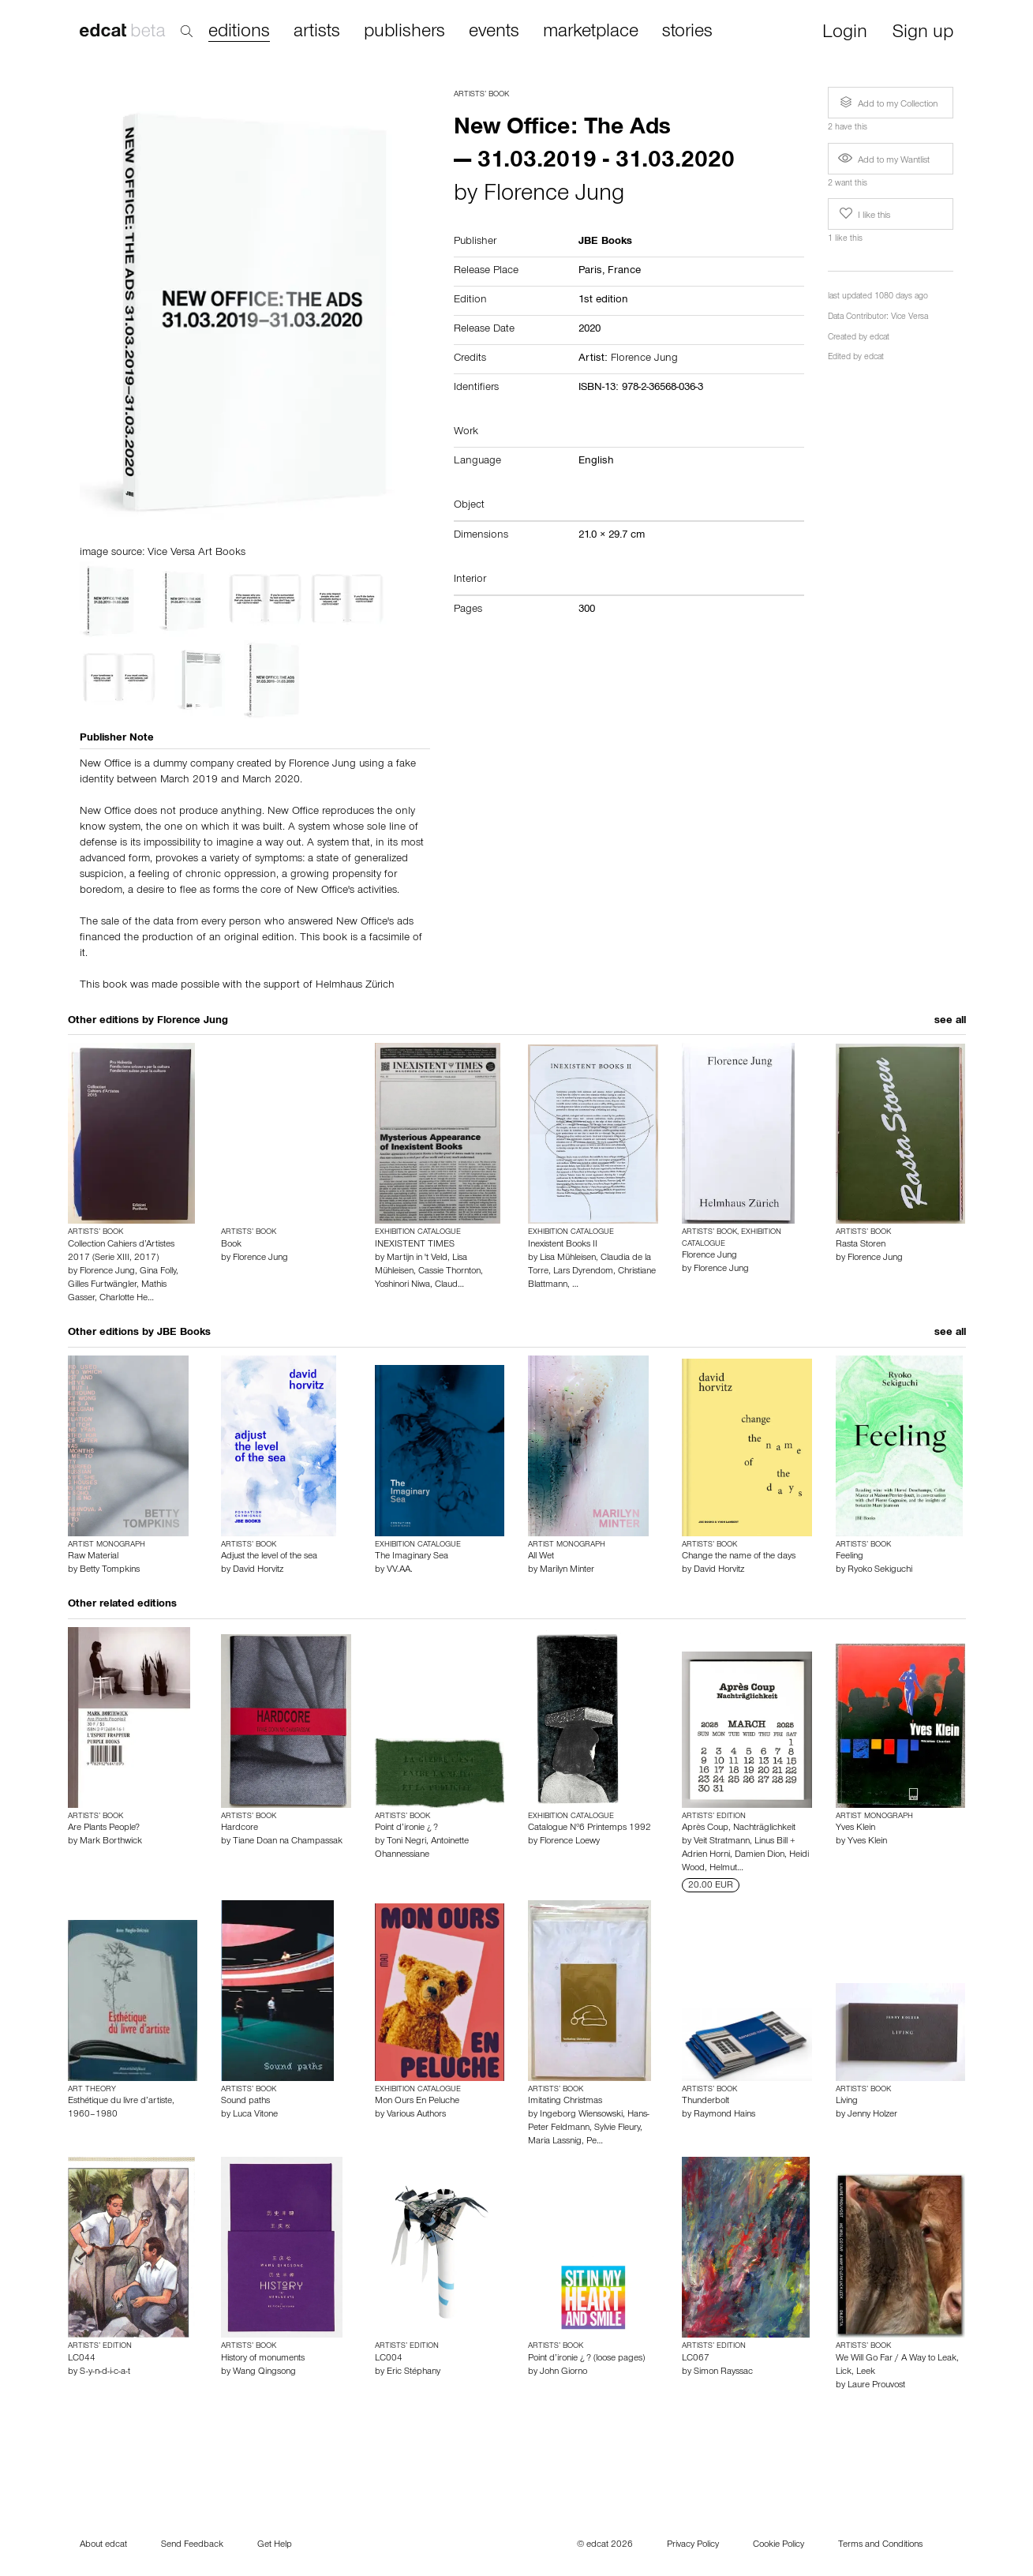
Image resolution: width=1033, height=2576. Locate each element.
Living (847, 2101)
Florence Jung (554, 196)
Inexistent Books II (562, 1245)
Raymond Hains (724, 2115)
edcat (879, 338)
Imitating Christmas (565, 2101)
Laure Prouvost (876, 2385)
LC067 (695, 2359)
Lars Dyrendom (583, 1272)
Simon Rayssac (723, 2372)
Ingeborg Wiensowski (581, 2115)
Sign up (923, 33)
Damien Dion (759, 1855)
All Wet (541, 1557)
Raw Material (93, 1557)
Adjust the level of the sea (269, 1557)
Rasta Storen (860, 1245)
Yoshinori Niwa (402, 1285)
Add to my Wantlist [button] (884, 161)
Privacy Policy (693, 2545)
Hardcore (239, 1828)
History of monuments (263, 2359)
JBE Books (184, 1333)
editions (239, 33)
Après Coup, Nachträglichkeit (738, 1828)
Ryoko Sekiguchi (880, 1570)
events (494, 32)
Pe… (594, 2142)
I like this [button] (863, 213)
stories (687, 32)
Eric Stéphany (413, 2372)
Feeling (849, 1557)
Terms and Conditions (880, 2545)
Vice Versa (909, 317)
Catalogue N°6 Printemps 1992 (589, 1828)
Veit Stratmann (722, 1842)
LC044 (81, 2359)
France (624, 271)
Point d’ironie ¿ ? (406, 1828)
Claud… (449, 1285)
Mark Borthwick (111, 1842)
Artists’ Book (481, 95)
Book (231, 1245)
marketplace (590, 32)
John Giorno (563, 2372)
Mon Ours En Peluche (417, 2101)
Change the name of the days (738, 1557)
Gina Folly (158, 1272)
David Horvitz (258, 1570)
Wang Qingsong (264, 2372)
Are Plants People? (104, 1828)
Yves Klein (855, 1828)
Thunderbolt (705, 2101)
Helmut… (726, 1868)
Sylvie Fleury (617, 2128)
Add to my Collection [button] (887, 102)
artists (317, 32)
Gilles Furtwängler (102, 1285)
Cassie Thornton (449, 1272)
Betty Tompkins (110, 1570)
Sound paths (245, 2101)
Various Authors (416, 2115)
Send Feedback (192, 2545)
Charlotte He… (126, 1298)
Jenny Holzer (872, 2115)
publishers (404, 32)
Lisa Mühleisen (568, 1258)
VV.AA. (400, 1570)
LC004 (388, 2359)
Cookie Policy (778, 2545)
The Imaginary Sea (411, 1557)
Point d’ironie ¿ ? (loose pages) (586, 2359)
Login (844, 33)
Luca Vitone (255, 2115)
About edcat (103, 2545)
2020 (589, 330)
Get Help (274, 2545)
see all (950, 1021)
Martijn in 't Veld (417, 1258)
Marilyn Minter (567, 1570)
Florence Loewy (570, 1842)
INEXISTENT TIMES (415, 1245)
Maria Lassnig (555, 2142)
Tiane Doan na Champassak (287, 1842)
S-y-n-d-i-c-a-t (105, 2372)
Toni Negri (406, 1842)
